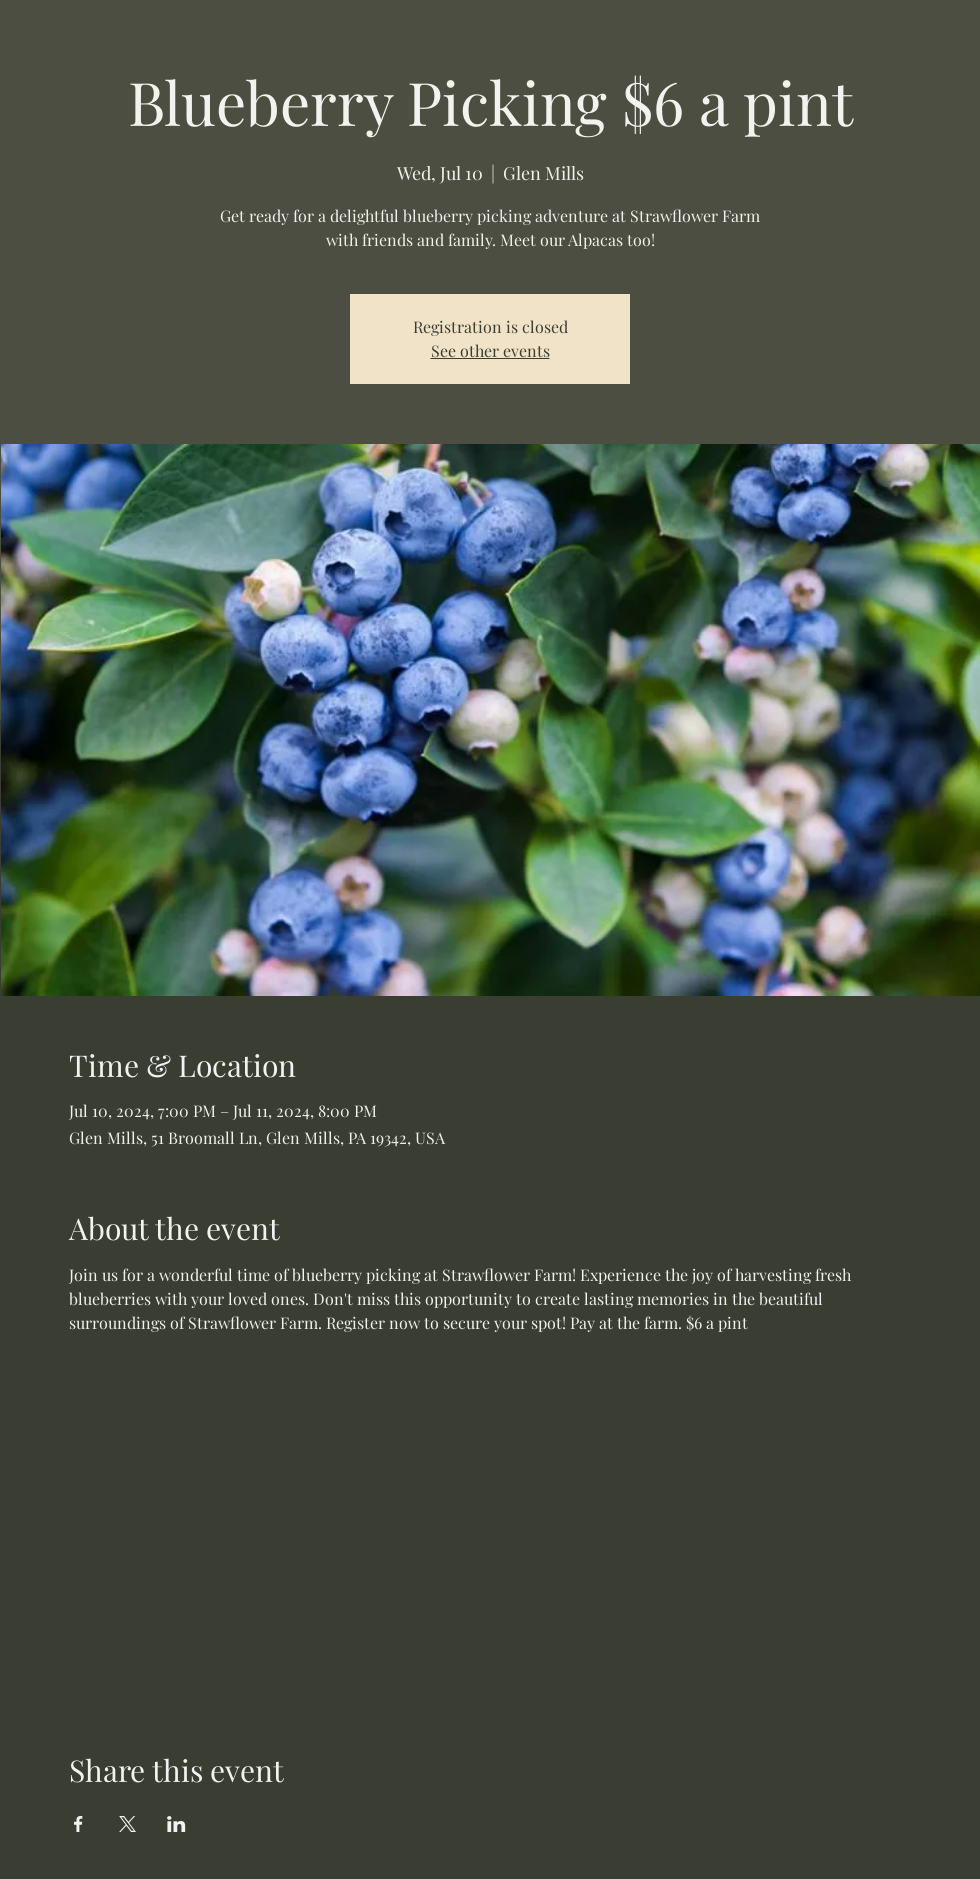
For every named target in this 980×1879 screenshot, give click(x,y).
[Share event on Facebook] (78, 1824)
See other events (490, 350)
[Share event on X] (127, 1824)
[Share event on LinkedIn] (176, 1824)
